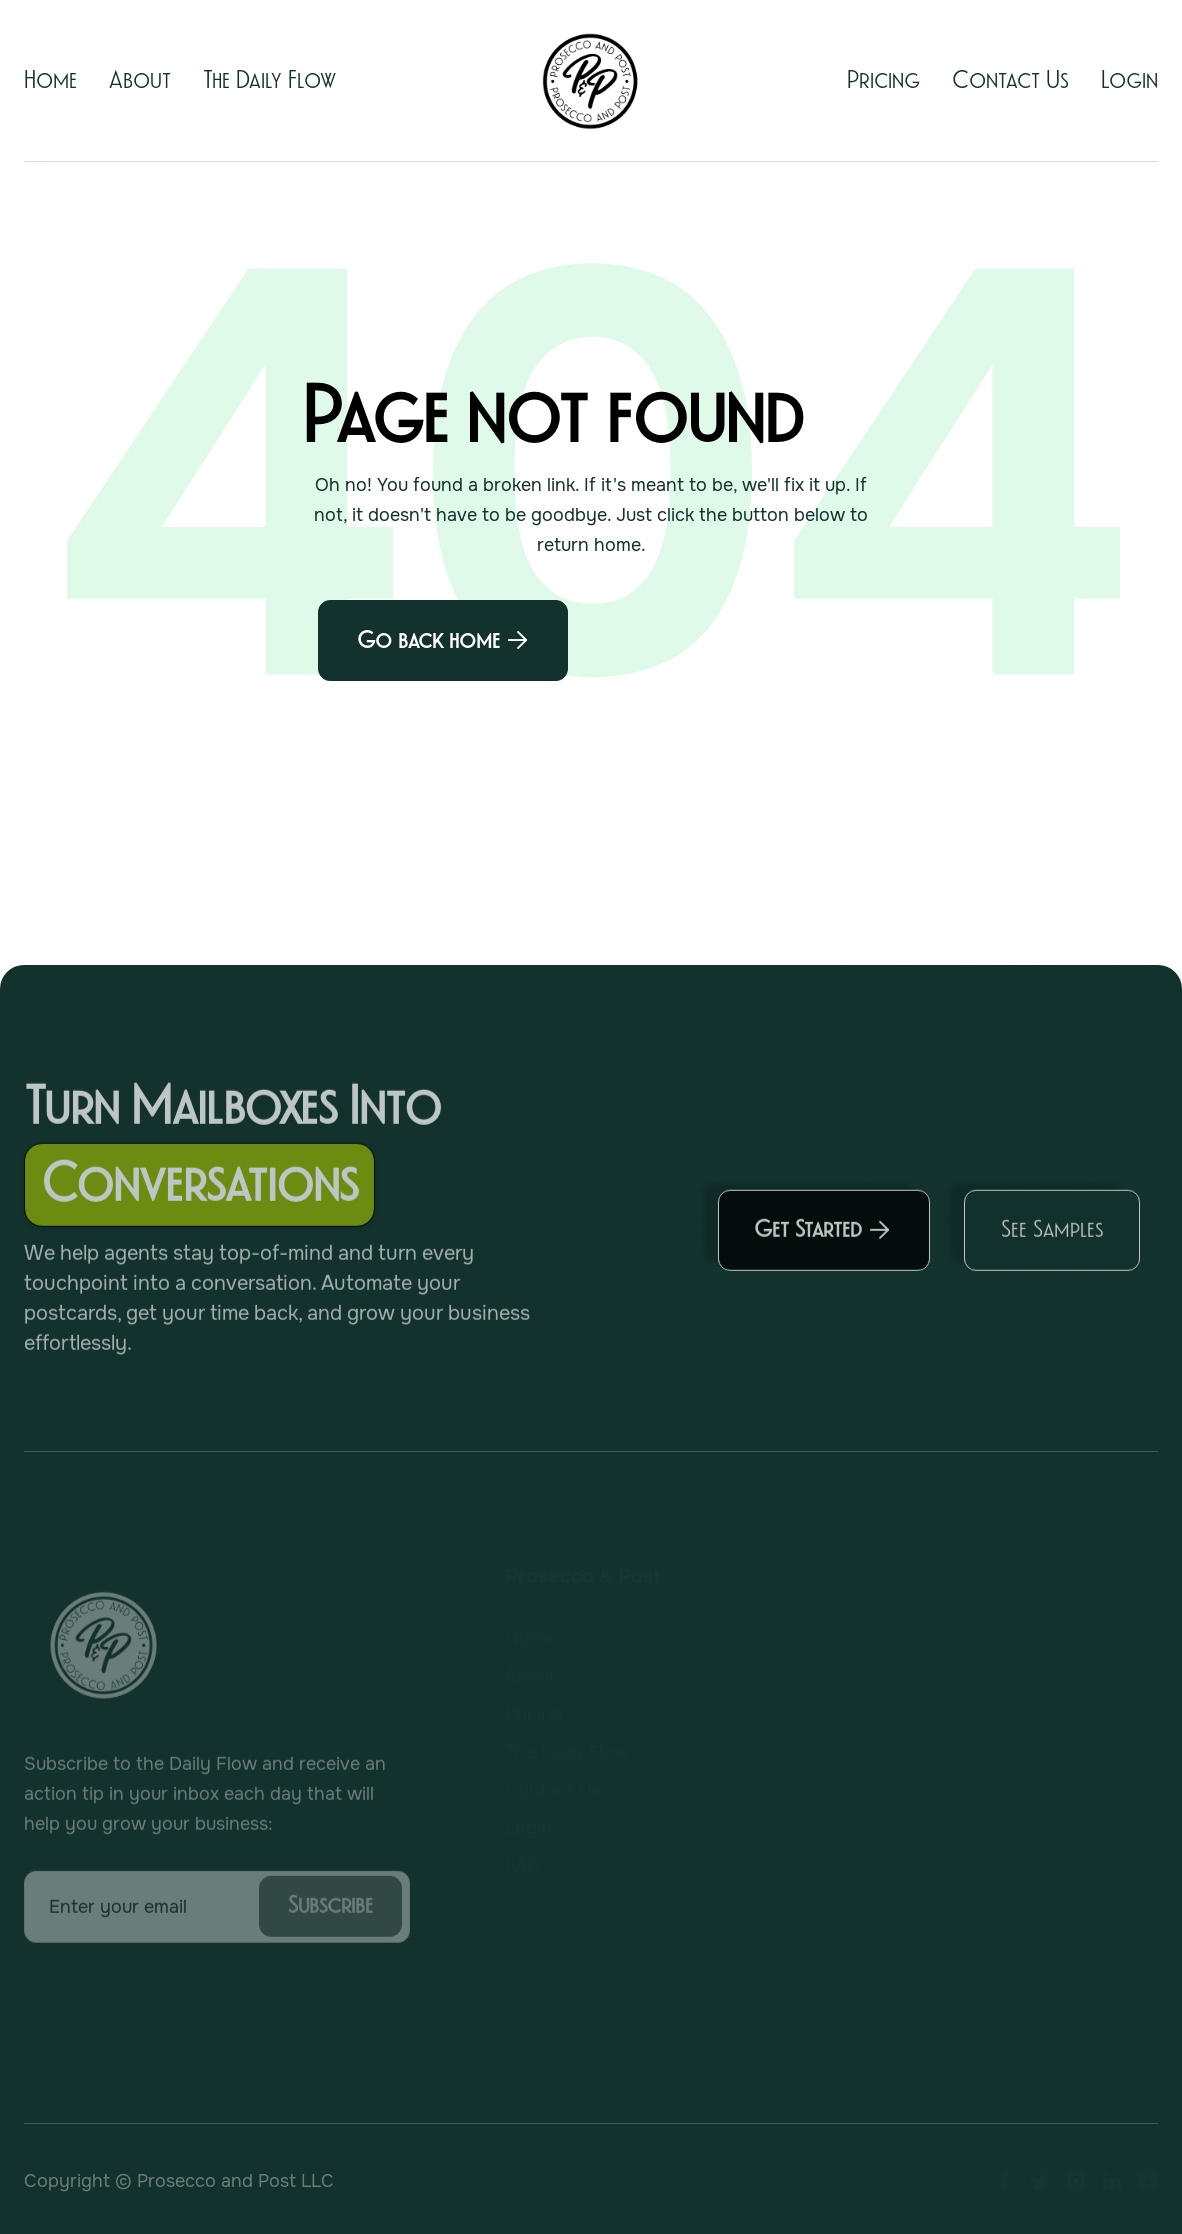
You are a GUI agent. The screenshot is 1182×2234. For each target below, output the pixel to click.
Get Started (822, 1236)
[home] (591, 81)
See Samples (1052, 1236)
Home (50, 80)
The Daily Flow (269, 80)
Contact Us (1010, 80)
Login (1129, 80)
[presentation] (176, 2005)
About (140, 80)
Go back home (443, 640)
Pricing (883, 80)
